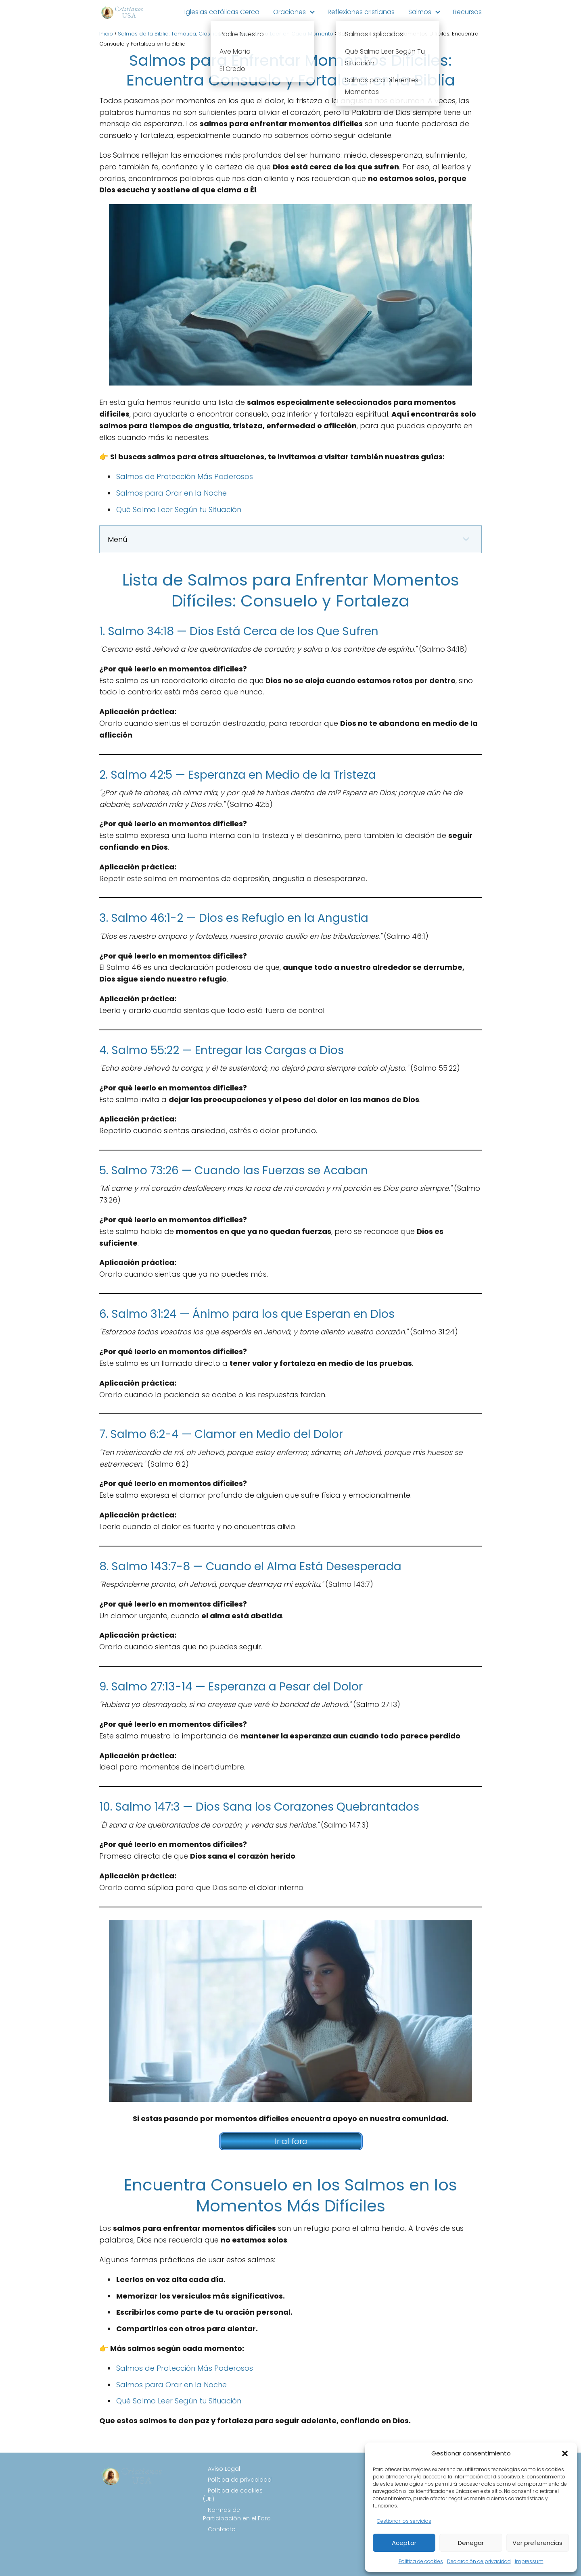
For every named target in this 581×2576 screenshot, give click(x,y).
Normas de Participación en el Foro (237, 2514)
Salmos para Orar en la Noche (171, 493)
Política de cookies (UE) (233, 2494)
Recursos (467, 12)
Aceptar (404, 2542)
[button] (565, 2453)
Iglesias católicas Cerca (221, 12)
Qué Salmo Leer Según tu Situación (178, 509)
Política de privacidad (240, 2480)
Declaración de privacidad (479, 2561)
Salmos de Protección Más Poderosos (184, 476)
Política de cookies (421, 2561)
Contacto (222, 2529)
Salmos (419, 12)
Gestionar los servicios (404, 2521)
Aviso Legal (224, 2469)
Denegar (471, 2542)
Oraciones (289, 12)
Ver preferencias (537, 2542)
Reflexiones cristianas (361, 12)
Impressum (529, 2561)
